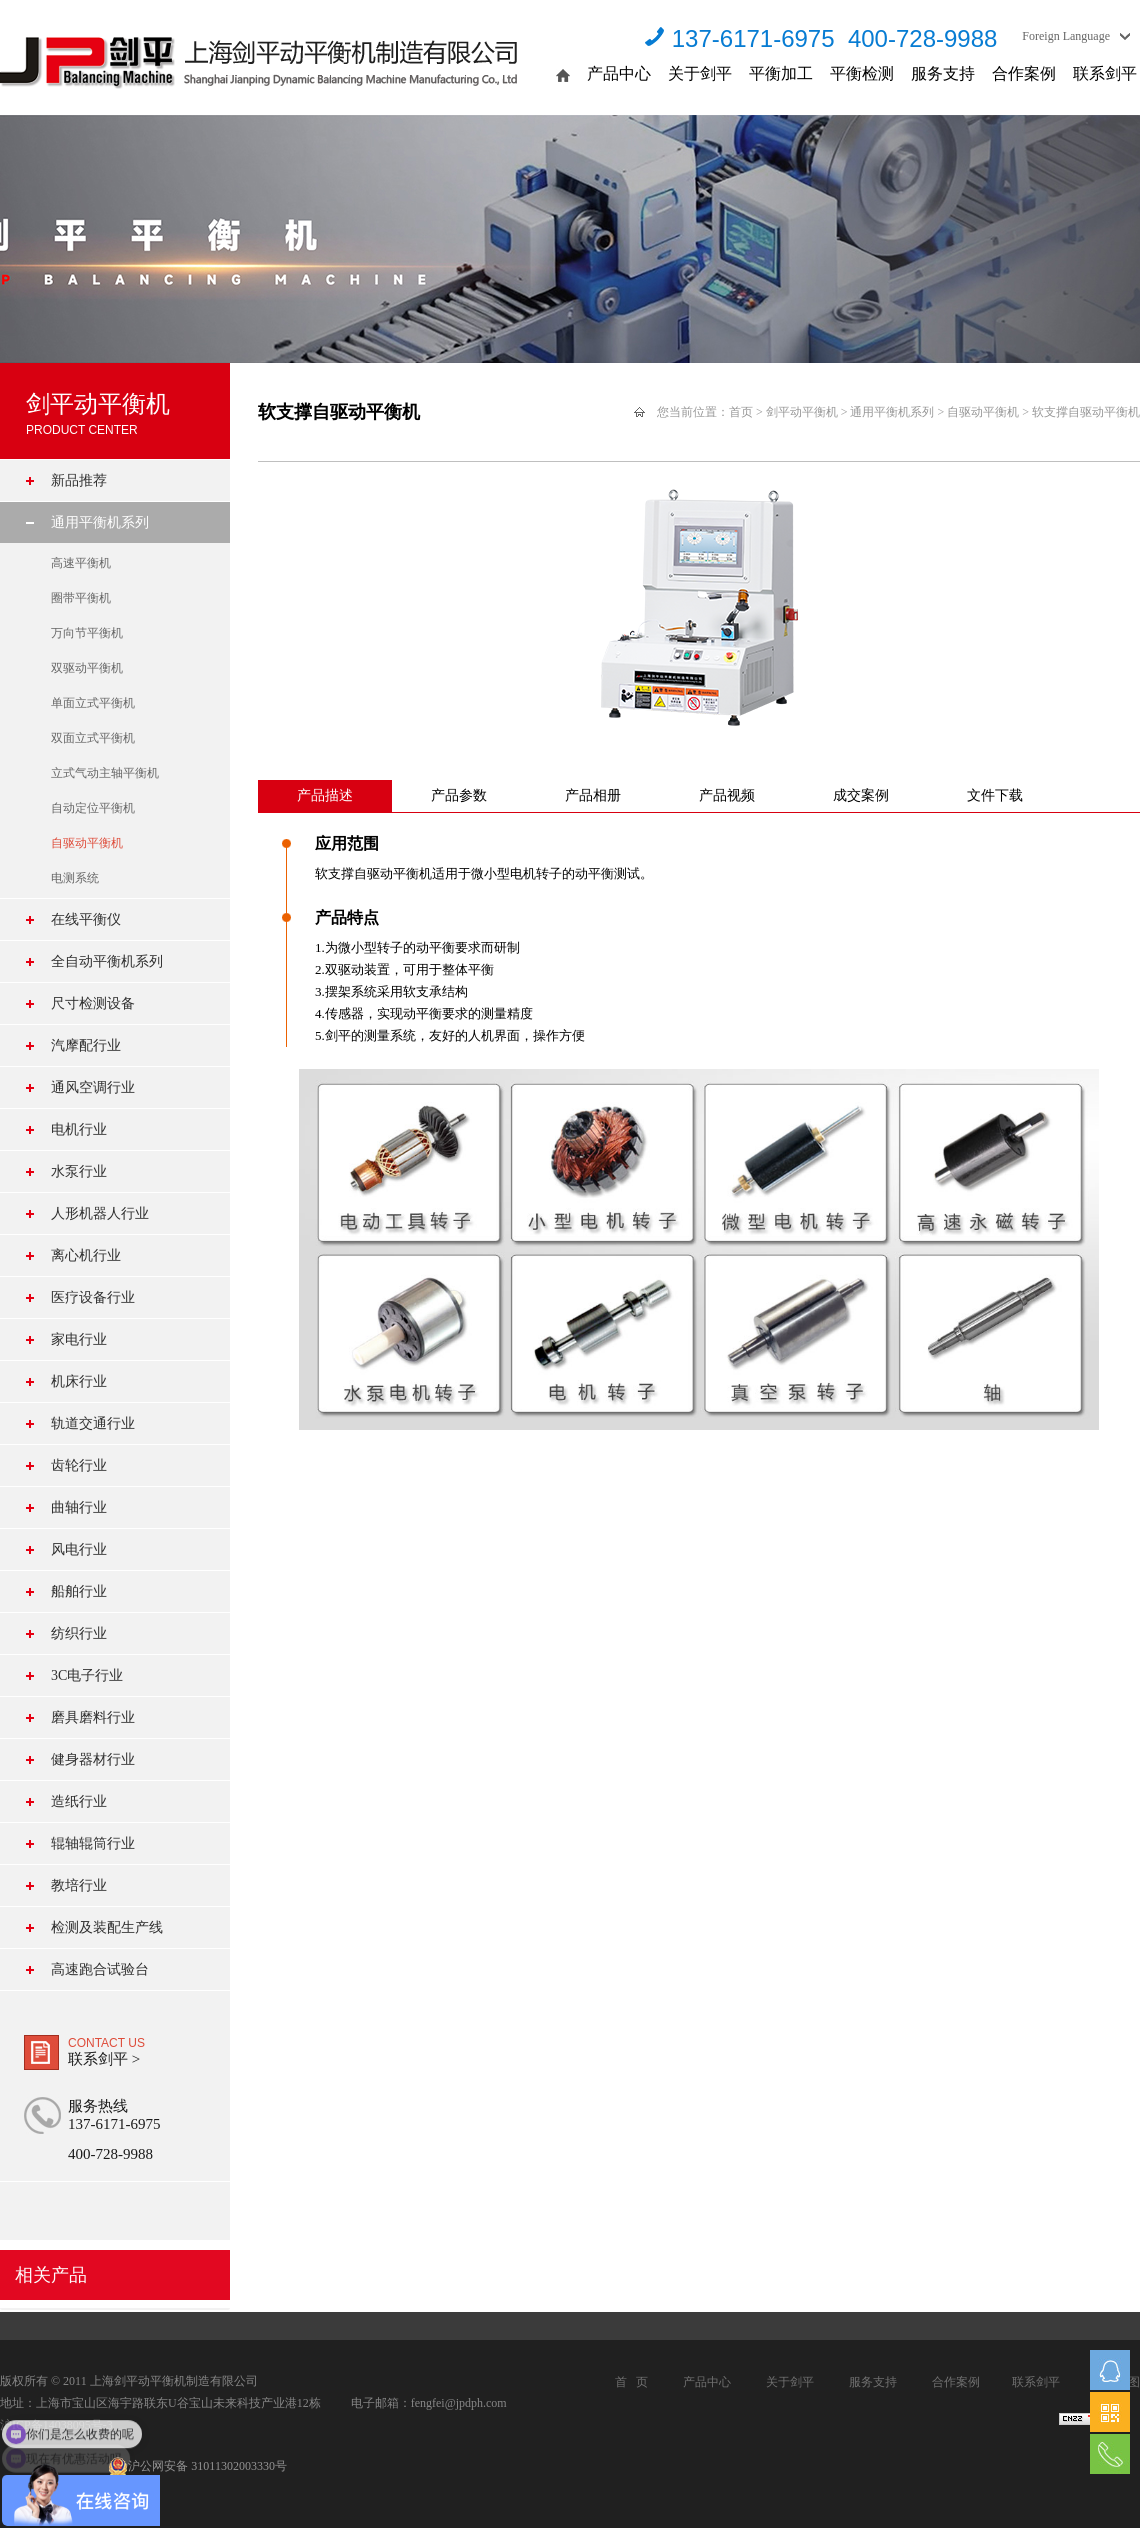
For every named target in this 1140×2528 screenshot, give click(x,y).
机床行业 (79, 1381)
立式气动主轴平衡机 (105, 773)
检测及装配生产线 (107, 1927)
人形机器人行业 (100, 1213)
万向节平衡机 (87, 633)
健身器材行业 (93, 1759)
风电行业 (79, 1549)
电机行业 (79, 1129)
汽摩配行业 (86, 1045)
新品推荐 (79, 480)
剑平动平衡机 (802, 412)
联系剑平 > (104, 2059)
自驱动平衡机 (87, 843)
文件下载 (995, 795)
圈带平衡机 (81, 598)
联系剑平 (1105, 73)
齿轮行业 (79, 1465)
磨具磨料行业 (93, 1717)
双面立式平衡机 (93, 738)
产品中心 (619, 73)
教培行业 (79, 1885)
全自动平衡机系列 (107, 961)
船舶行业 (79, 1591)
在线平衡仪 (86, 919)
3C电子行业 (87, 1675)
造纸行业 (79, 1801)
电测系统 (75, 878)
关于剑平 (700, 73)
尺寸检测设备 (93, 1003)
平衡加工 (781, 73)
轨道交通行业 (93, 1423)
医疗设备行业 (93, 1297)
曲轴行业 (79, 1507)
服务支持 (943, 73)
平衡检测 (862, 73)
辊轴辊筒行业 (93, 1843)
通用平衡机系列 (100, 522)
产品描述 (325, 795)
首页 (741, 412)
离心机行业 (86, 1255)
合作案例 (1024, 73)
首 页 (631, 2382)
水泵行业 (79, 1171)
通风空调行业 (93, 1087)
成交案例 (861, 795)
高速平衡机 (81, 563)
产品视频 (727, 795)
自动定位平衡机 (93, 808)
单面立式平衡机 (93, 703)
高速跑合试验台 (100, 1969)
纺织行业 (79, 1633)
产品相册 (593, 795)
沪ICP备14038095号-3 (56, 2425)
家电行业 (79, 1339)
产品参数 (459, 795)
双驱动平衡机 (87, 668)
